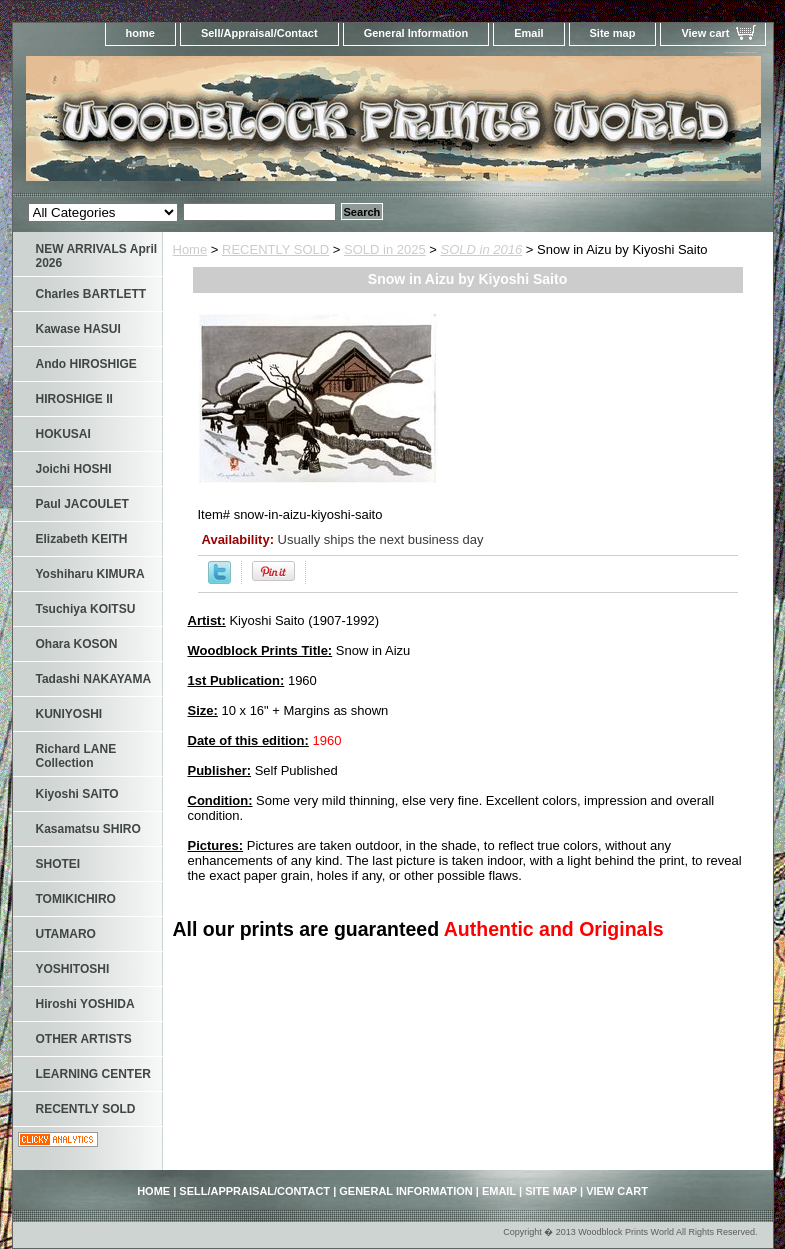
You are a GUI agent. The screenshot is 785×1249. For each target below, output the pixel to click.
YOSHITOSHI (73, 969)
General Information (416, 33)
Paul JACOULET (82, 504)
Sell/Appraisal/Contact (259, 33)
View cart (705, 33)
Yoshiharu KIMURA (90, 574)
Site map (613, 33)
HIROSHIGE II (74, 399)
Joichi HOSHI (74, 469)
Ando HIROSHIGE (86, 364)
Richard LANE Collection (76, 756)
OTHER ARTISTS (84, 1039)
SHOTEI (58, 864)
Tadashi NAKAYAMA (94, 679)
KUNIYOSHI (69, 714)
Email (528, 33)
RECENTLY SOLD (275, 249)
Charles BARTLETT (91, 294)
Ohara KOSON (77, 644)
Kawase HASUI (78, 329)
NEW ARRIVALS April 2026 (97, 256)
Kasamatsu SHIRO (88, 829)
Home (190, 249)
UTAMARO (66, 934)
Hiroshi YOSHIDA (85, 1004)
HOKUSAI (63, 434)
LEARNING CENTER (93, 1074)
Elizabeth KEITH (82, 539)
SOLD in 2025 (385, 249)
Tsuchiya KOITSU (86, 609)
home (140, 33)
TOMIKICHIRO (76, 899)
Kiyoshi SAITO (77, 794)
